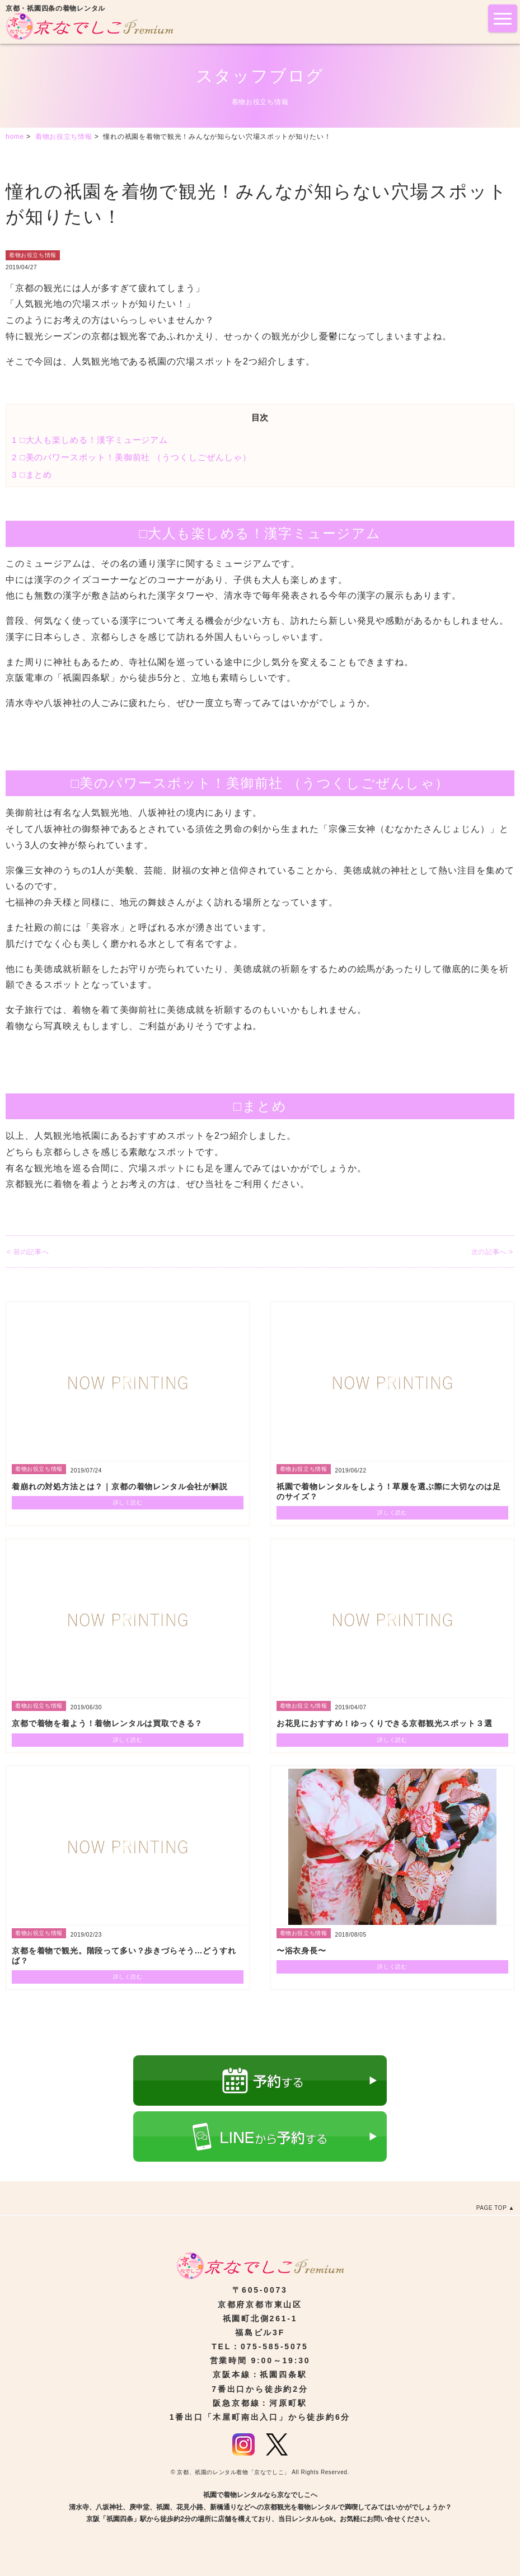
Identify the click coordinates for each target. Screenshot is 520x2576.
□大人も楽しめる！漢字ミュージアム (90, 440)
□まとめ (32, 474)
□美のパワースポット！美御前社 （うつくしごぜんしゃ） (131, 457)
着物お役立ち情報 (33, 255)
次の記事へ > (492, 1252)
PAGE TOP (491, 2208)
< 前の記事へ (28, 1252)
